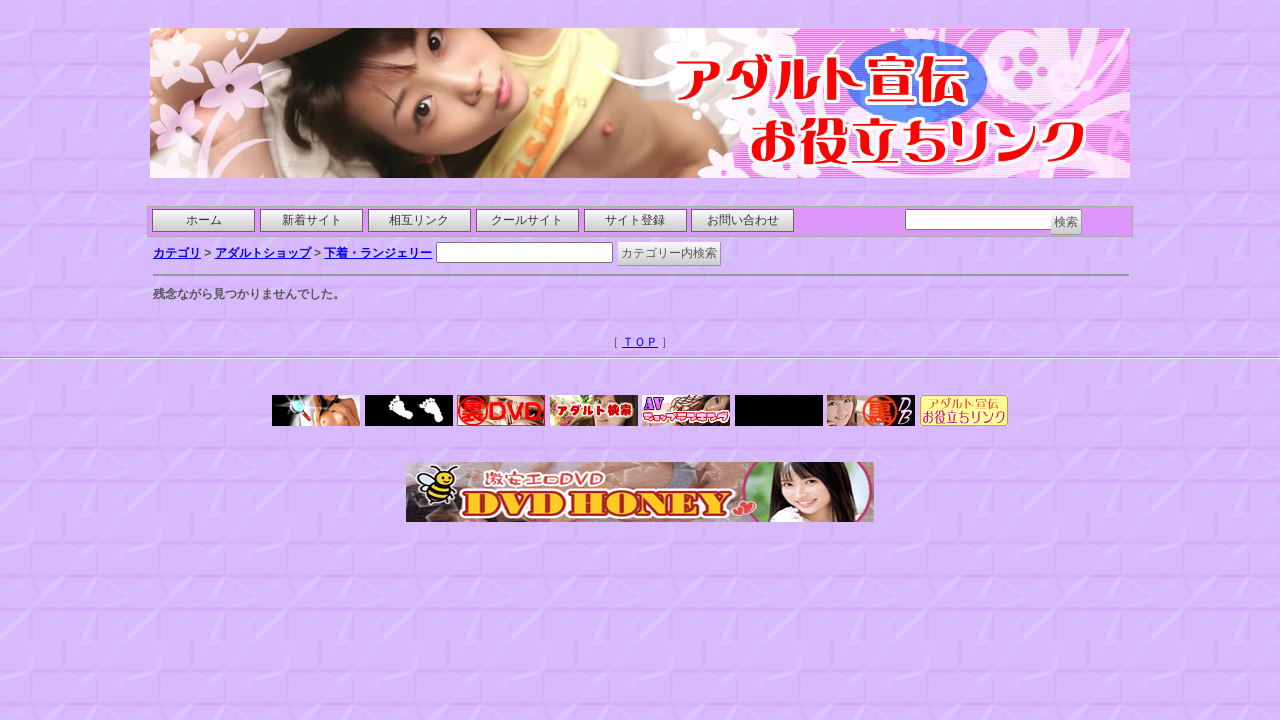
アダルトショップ (263, 253)
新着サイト (312, 220)
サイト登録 (635, 220)
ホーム (204, 220)
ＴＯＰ (640, 342)
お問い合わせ (743, 220)
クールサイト (527, 220)
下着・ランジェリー (378, 253)
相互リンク (419, 220)
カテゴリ (177, 253)
